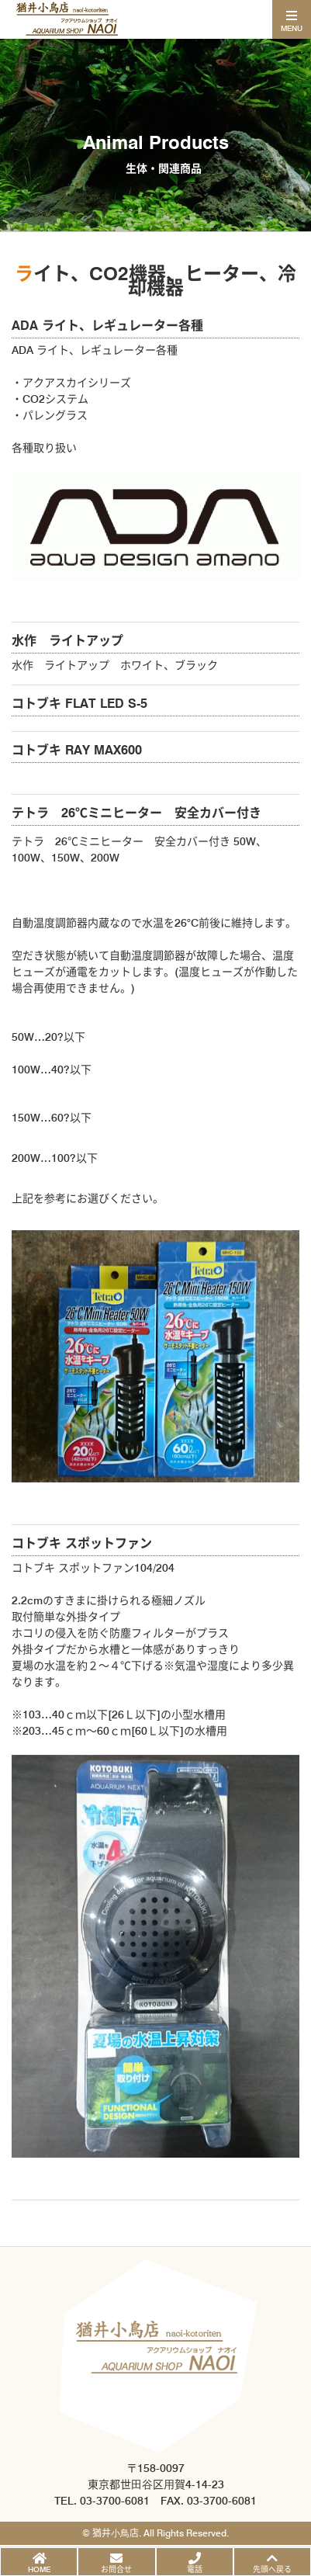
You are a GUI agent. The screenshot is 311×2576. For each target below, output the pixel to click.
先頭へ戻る (272, 2569)
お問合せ (116, 2569)
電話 (194, 2569)
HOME (39, 2569)
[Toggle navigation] (291, 19)
